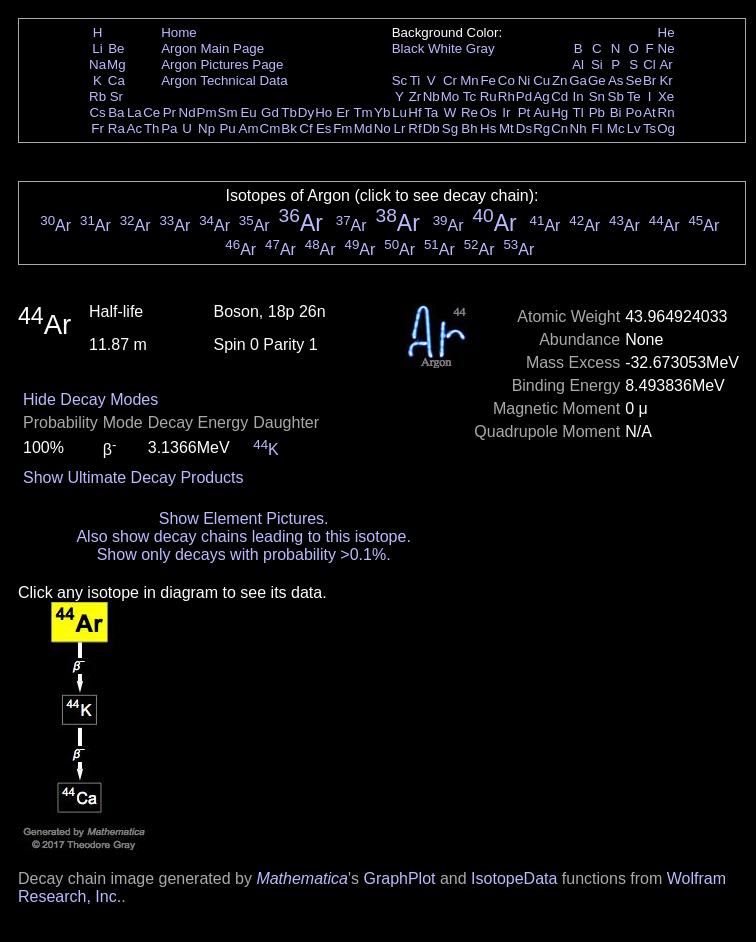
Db (431, 128)
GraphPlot (399, 878)
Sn (597, 96)
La (134, 112)
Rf (414, 128)
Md (363, 128)
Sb (616, 96)
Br (649, 80)
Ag (541, 96)
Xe (666, 96)
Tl (578, 112)
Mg (116, 64)
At (649, 112)
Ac (135, 128)
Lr (400, 128)
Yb (382, 112)
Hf (414, 112)
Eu (248, 112)
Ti (415, 80)
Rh (506, 96)
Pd (524, 96)
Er (342, 112)
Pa (169, 128)
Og (666, 128)
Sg (450, 128)
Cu (541, 80)
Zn (560, 80)
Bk (289, 128)
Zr (415, 96)
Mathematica (302, 878)
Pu (227, 128)
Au (541, 112)
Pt (524, 112)
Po (634, 112)
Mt (506, 128)
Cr (450, 80)
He (666, 32)
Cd (559, 96)
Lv (634, 128)
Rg (541, 128)
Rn (666, 112)
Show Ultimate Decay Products (133, 477)
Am (249, 128)
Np (206, 128)
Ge (597, 80)
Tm (362, 112)
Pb (597, 112)
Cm (270, 128)
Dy (306, 112)
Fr (97, 128)
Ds (524, 128)
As (616, 80)
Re (469, 112)
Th (152, 128)
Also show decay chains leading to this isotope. (243, 536)
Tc (469, 96)
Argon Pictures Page (222, 64)
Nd (187, 112)
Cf (305, 128)
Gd (270, 112)
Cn (559, 128)
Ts (649, 128)
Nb (431, 96)
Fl (596, 128)
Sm (228, 112)
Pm (207, 112)
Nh (578, 128)
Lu (399, 112)
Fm (342, 128)
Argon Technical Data (224, 80)
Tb (289, 112)
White (445, 48)
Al (578, 64)
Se (634, 80)
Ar (665, 64)
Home (179, 32)
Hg (559, 112)
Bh (469, 128)
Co (506, 80)
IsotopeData (514, 878)
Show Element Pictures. (244, 518)
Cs (97, 112)
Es (324, 128)
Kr (665, 80)
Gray (480, 48)
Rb (97, 96)
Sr (116, 96)
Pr (169, 112)
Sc (400, 80)
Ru (488, 96)
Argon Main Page (212, 48)
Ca (116, 80)
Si (597, 64)
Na (97, 64)
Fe (488, 80)
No (382, 128)
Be (116, 48)
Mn (469, 80)
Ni (524, 80)
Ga (578, 80)
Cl (649, 64)
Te (634, 96)
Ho (323, 112)
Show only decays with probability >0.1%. (244, 554)
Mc (616, 128)
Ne (666, 48)
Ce (151, 112)
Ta (431, 112)
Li (97, 48)
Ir (506, 112)
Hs (488, 128)
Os (488, 112)
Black (408, 48)
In (578, 96)
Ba (116, 112)
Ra (116, 128)
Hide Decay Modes (90, 399)
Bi (616, 112)
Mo (450, 96)
